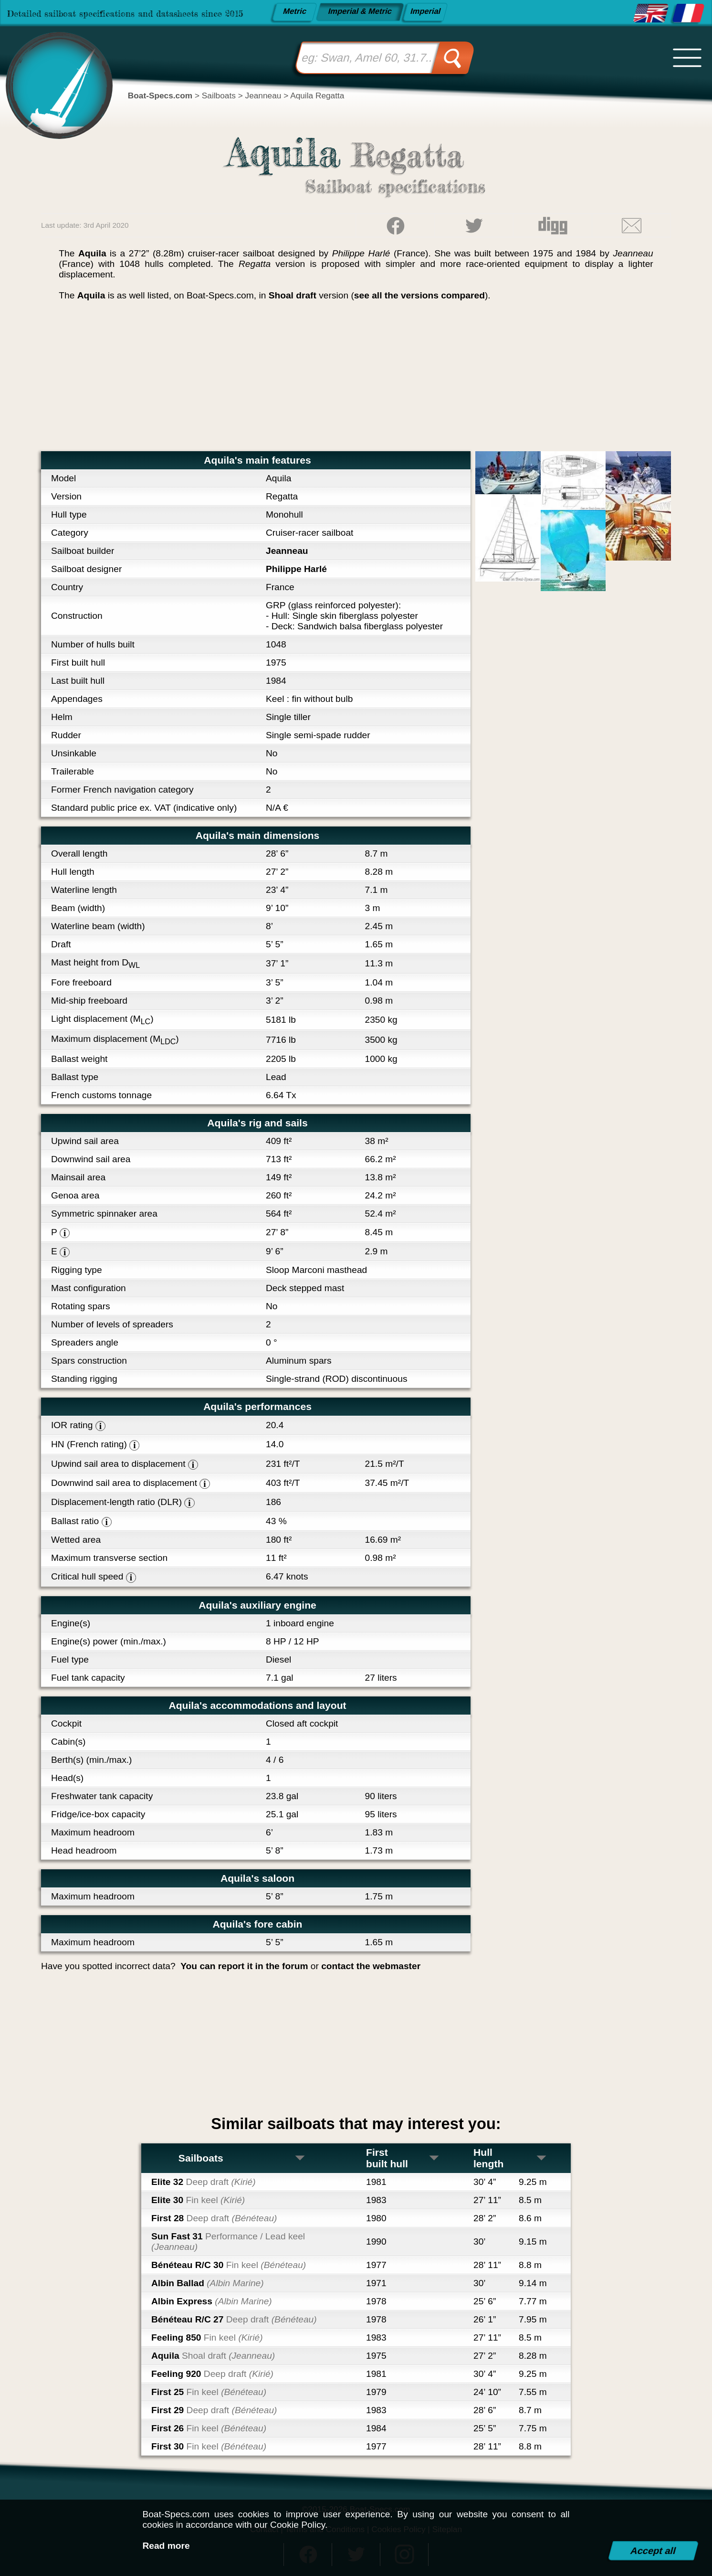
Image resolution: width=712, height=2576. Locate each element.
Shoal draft (292, 295)
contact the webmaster (370, 1966)
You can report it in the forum (244, 1966)
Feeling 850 (207, 2337)
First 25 (208, 2392)
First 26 (208, 2428)
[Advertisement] (356, 379)
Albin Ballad (207, 2283)
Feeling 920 (212, 2374)
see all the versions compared (419, 295)
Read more (165, 2546)
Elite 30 (198, 2200)
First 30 (208, 2446)
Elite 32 (203, 2182)
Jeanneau (287, 551)
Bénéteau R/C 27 (234, 2319)
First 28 (214, 2218)
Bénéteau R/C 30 (228, 2265)
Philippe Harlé (296, 569)
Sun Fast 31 (228, 2241)
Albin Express (211, 2301)
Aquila (213, 2356)
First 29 (214, 2410)
